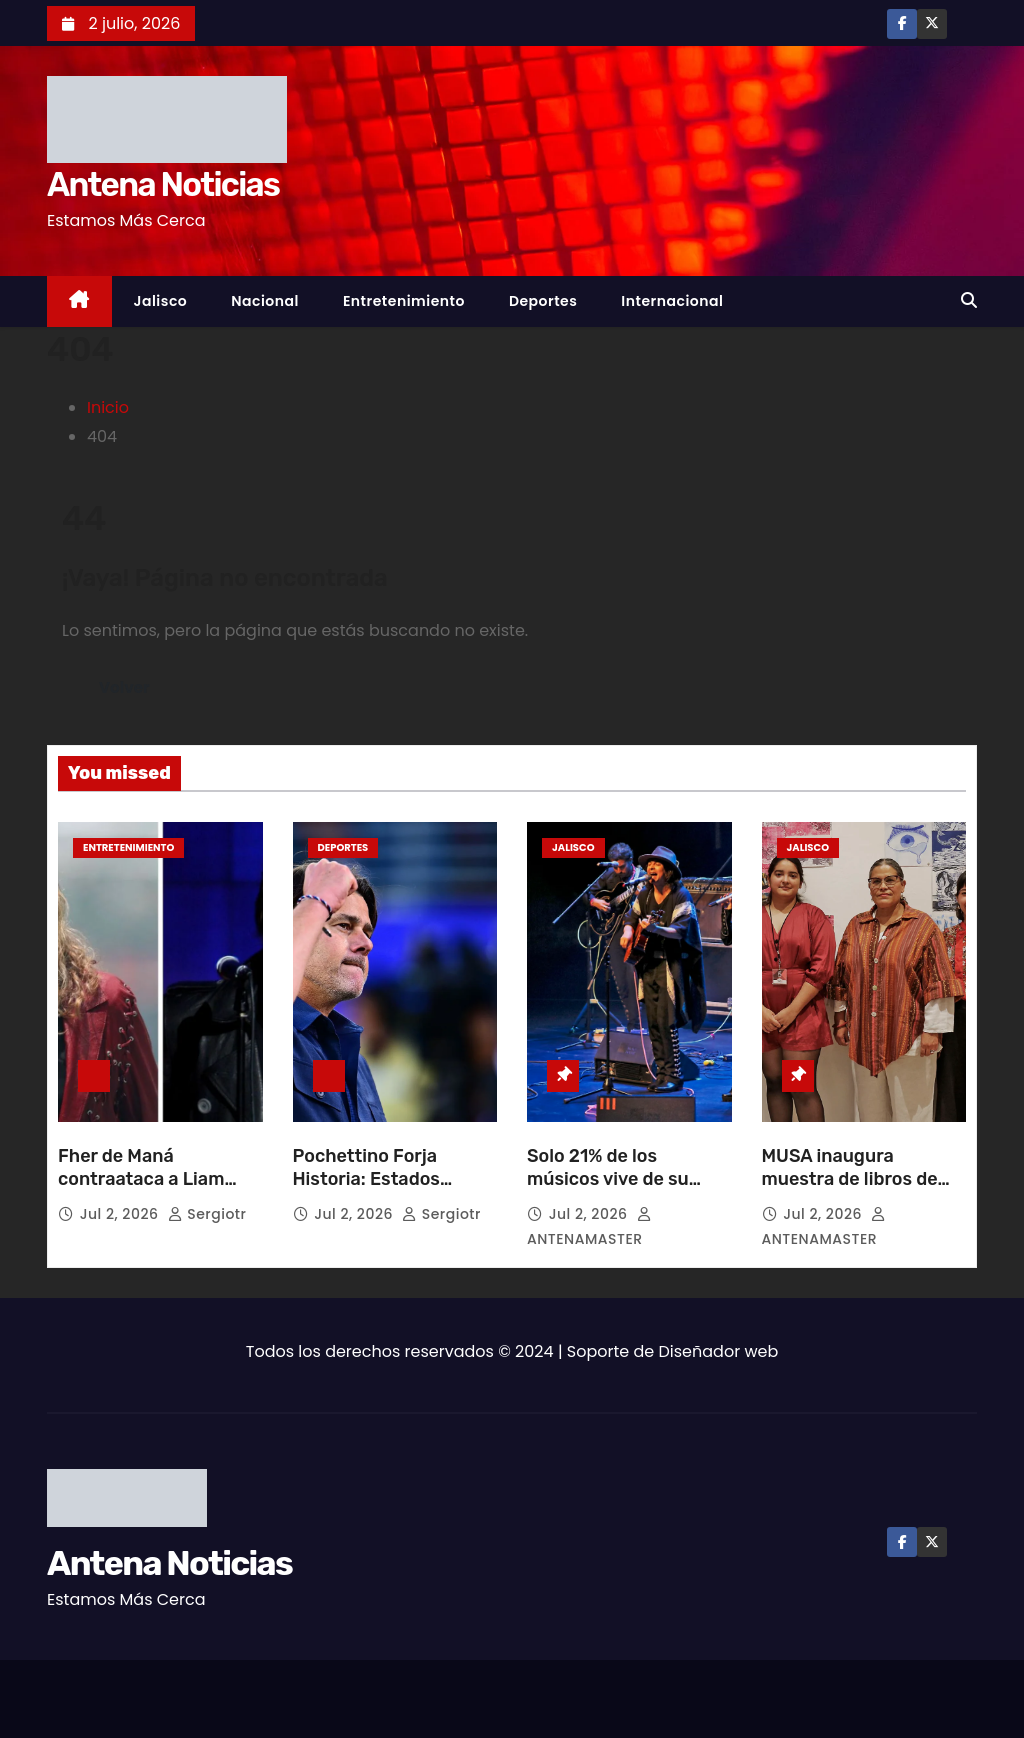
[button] (969, 300)
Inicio (108, 407)
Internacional (672, 301)
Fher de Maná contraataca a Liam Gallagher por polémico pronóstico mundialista (158, 1192)
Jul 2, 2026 (121, 1214)
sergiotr (207, 1214)
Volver (124, 687)
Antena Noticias (163, 184)
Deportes (543, 301)
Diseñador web (719, 1351)
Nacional (265, 301)
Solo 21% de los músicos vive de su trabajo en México (608, 1180)
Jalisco (161, 301)
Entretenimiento (404, 301)
